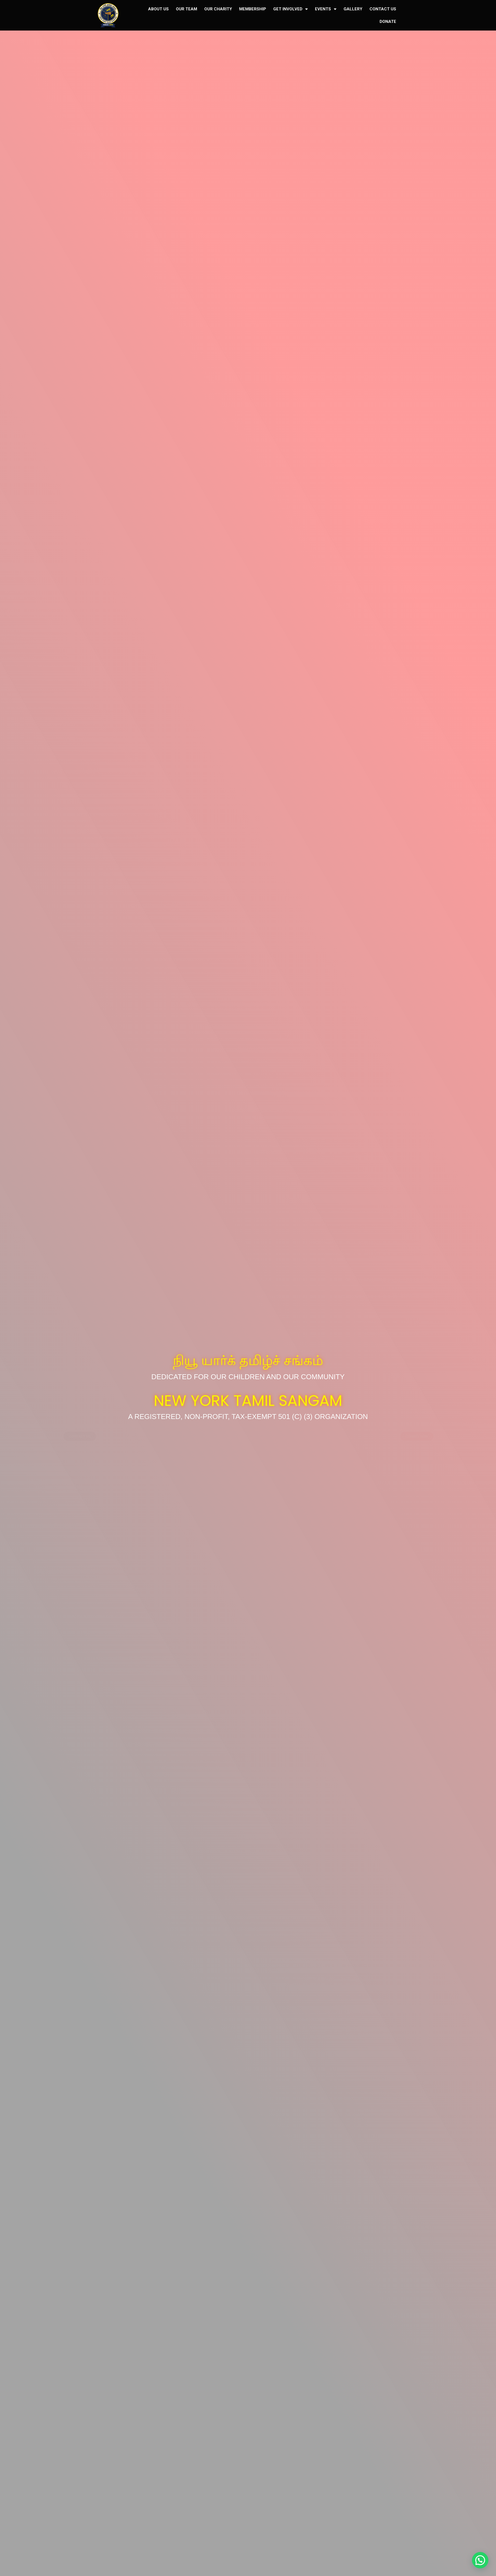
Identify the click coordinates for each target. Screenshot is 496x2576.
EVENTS (325, 9)
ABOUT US (158, 9)
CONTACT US (382, 9)
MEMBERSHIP (252, 9)
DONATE (388, 21)
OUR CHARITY (218, 9)
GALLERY (353, 9)
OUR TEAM (186, 9)
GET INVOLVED (290, 9)
